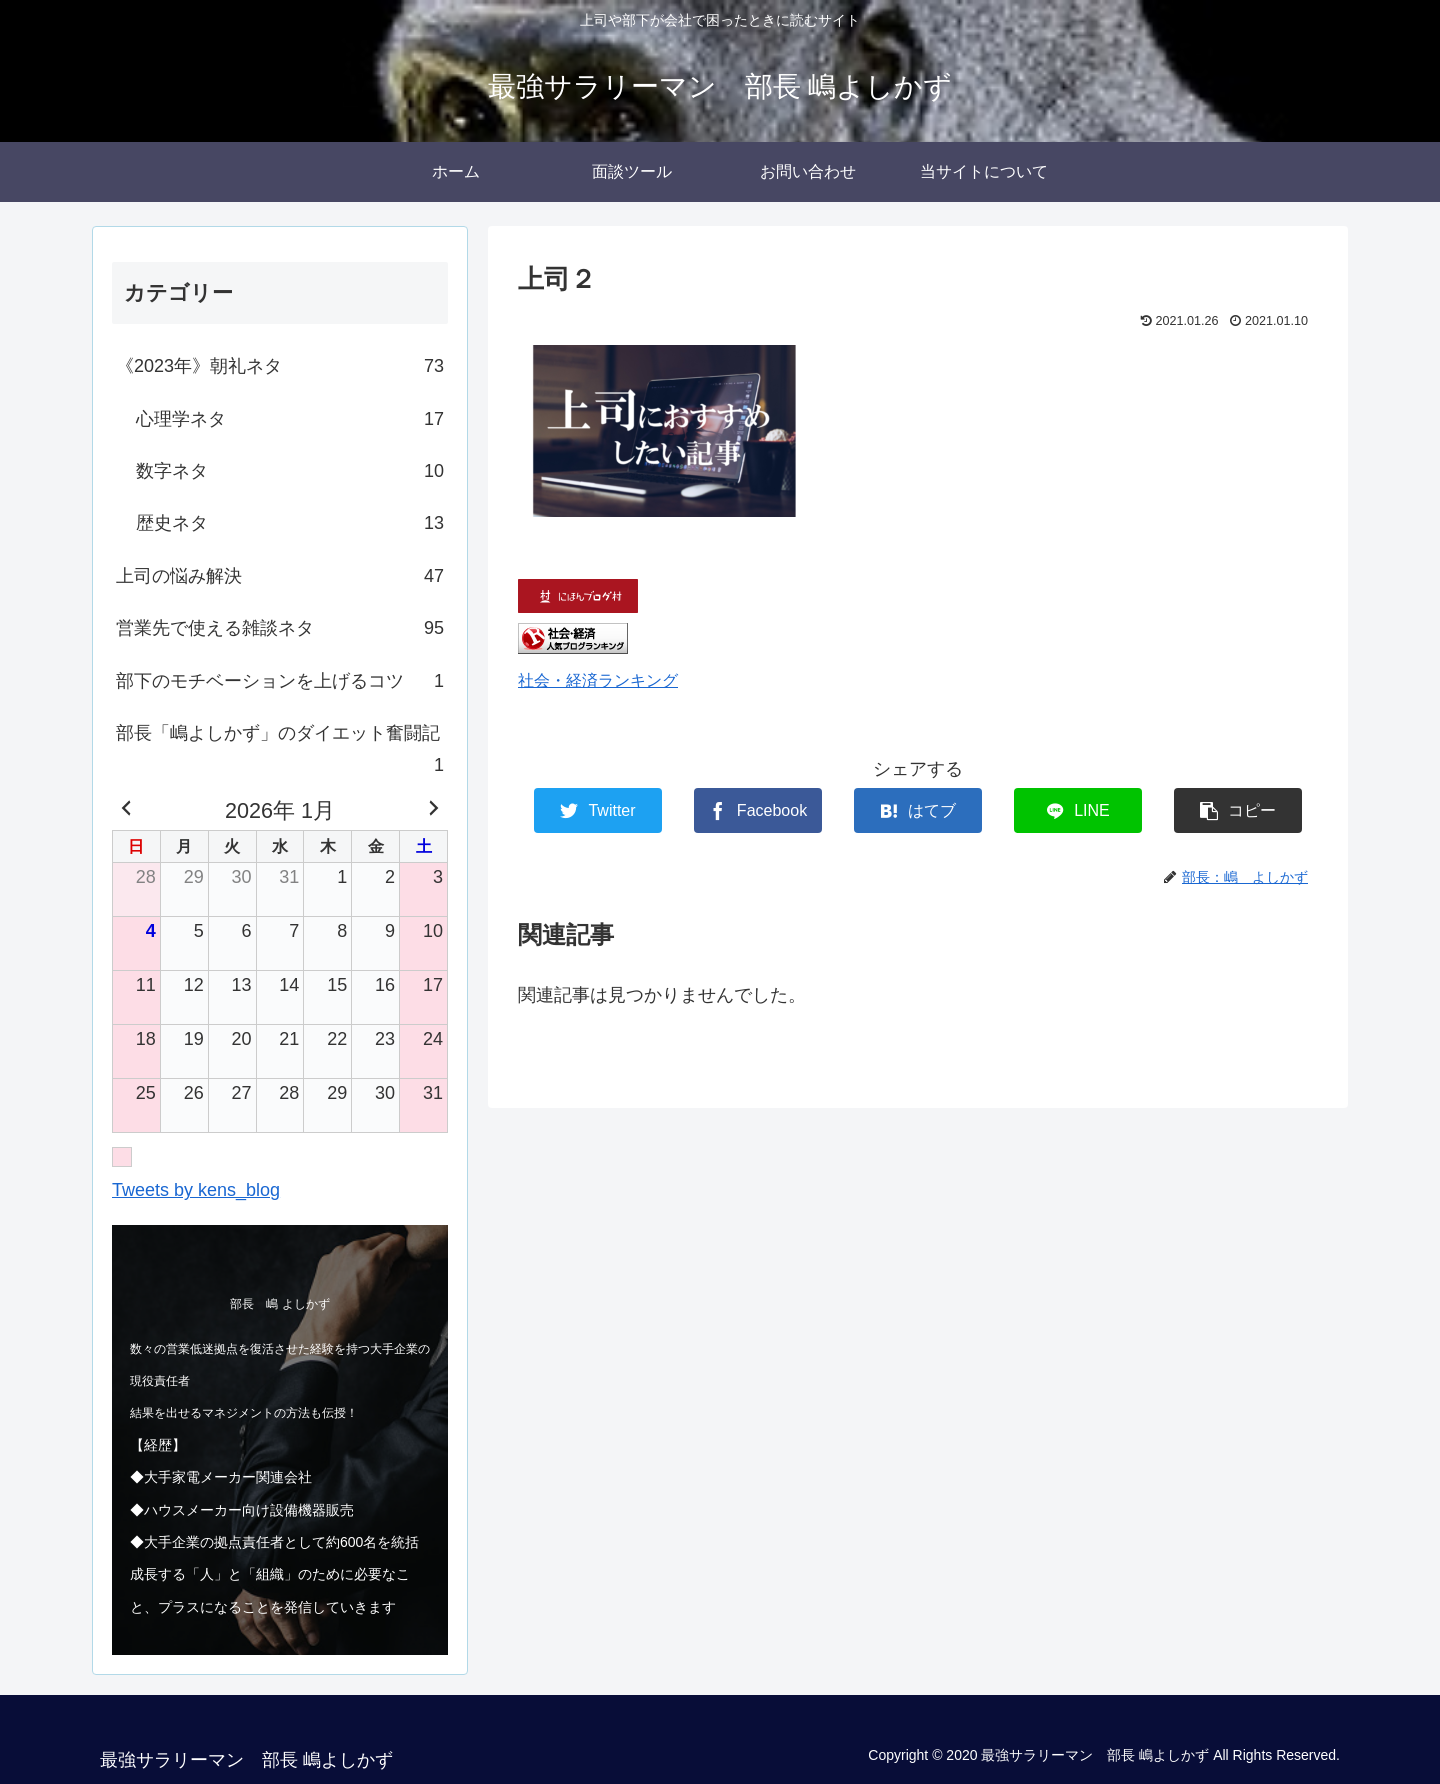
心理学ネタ (290, 419)
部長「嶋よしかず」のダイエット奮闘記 (280, 752)
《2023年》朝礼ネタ (280, 366)
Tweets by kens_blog (196, 1190)
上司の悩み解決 (280, 576)
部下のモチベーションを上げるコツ (280, 681)
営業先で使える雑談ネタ (280, 628)
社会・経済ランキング (598, 680)
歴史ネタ (290, 523)
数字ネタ (290, 471)
